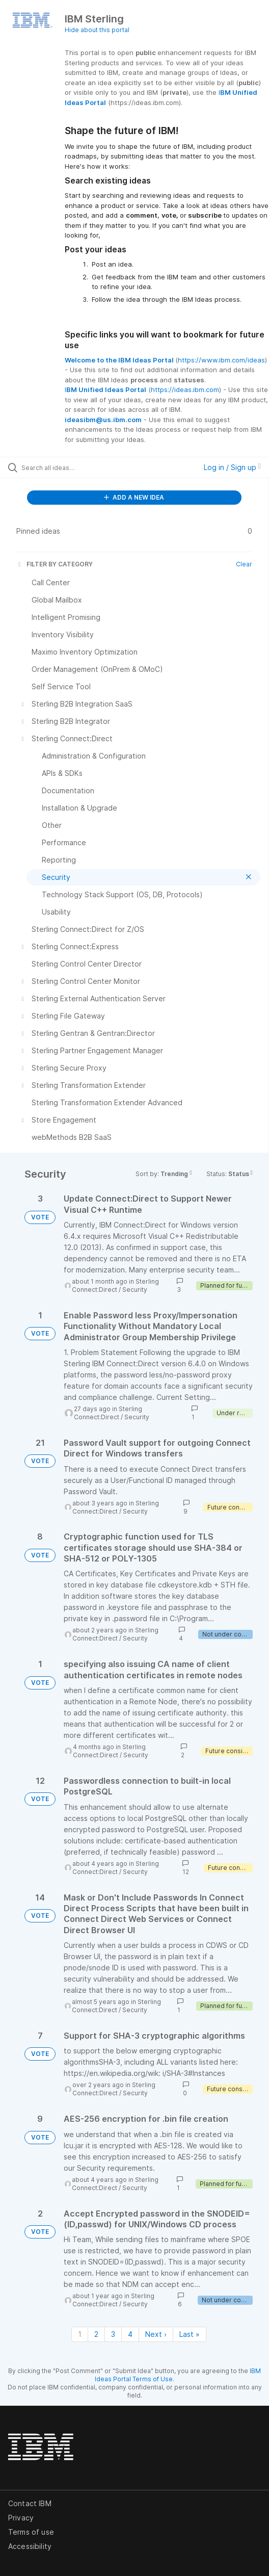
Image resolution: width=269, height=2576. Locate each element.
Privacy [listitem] (21, 2517)
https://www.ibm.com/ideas (221, 360)
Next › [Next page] (156, 2334)
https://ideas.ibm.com (185, 389)
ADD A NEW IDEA (134, 497)
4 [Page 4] (130, 2334)
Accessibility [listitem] (29, 2546)
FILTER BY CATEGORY (54, 564)
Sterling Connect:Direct (115, 1285)
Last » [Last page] (189, 2334)
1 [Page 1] (80, 2334)
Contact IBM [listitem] (29, 2503)
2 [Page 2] (96, 2334)
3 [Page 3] (113, 2334)
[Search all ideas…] (79, 467)
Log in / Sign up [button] (232, 467)
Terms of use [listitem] (31, 2532)
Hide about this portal (97, 30)
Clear (244, 564)
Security (134, 1289)
